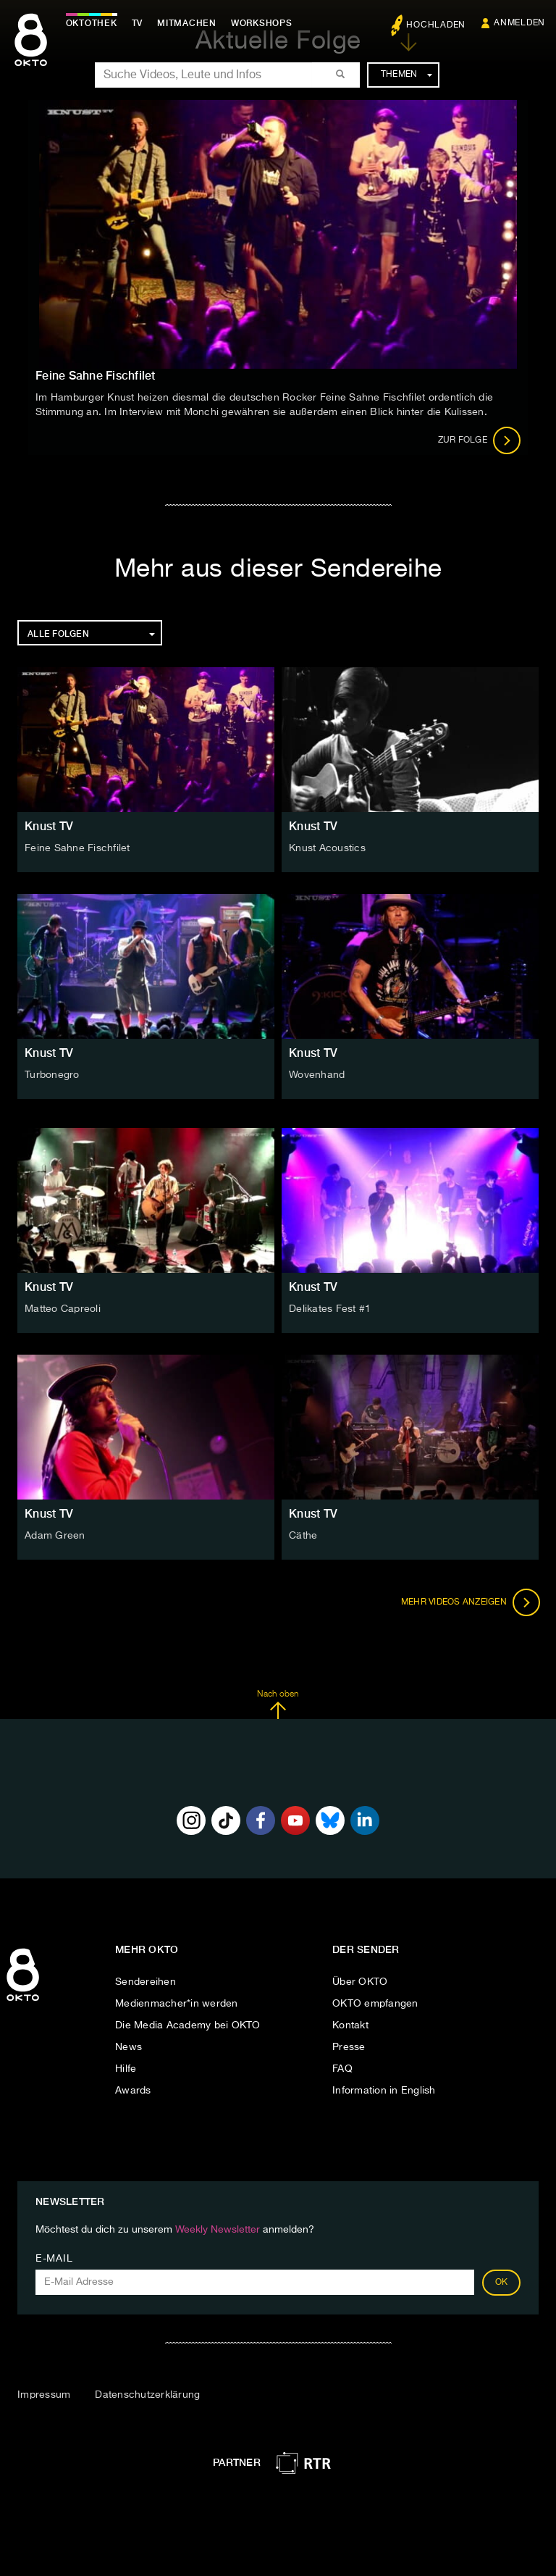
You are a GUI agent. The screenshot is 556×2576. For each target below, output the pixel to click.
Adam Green (55, 1536)
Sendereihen (145, 1982)
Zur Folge (479, 440)
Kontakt (350, 2025)
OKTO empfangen (375, 2004)
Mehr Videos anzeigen (469, 1602)
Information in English (384, 2091)
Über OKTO (359, 1982)
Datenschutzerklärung (147, 2395)
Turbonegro (52, 1075)
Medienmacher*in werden (176, 2004)
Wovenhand (317, 1075)
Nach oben (277, 1704)
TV (140, 23)
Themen (406, 74)
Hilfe (125, 2069)
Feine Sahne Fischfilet (77, 848)
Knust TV (49, 826)
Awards (133, 2091)
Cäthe (303, 1536)
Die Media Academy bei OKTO (188, 2025)
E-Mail (53, 2259)
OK (501, 2282)
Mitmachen (190, 23)
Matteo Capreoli (63, 1309)
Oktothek (94, 23)
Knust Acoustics (327, 848)
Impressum (43, 2395)
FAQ (342, 2069)
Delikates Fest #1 (330, 1309)
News (128, 2047)
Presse (349, 2047)
